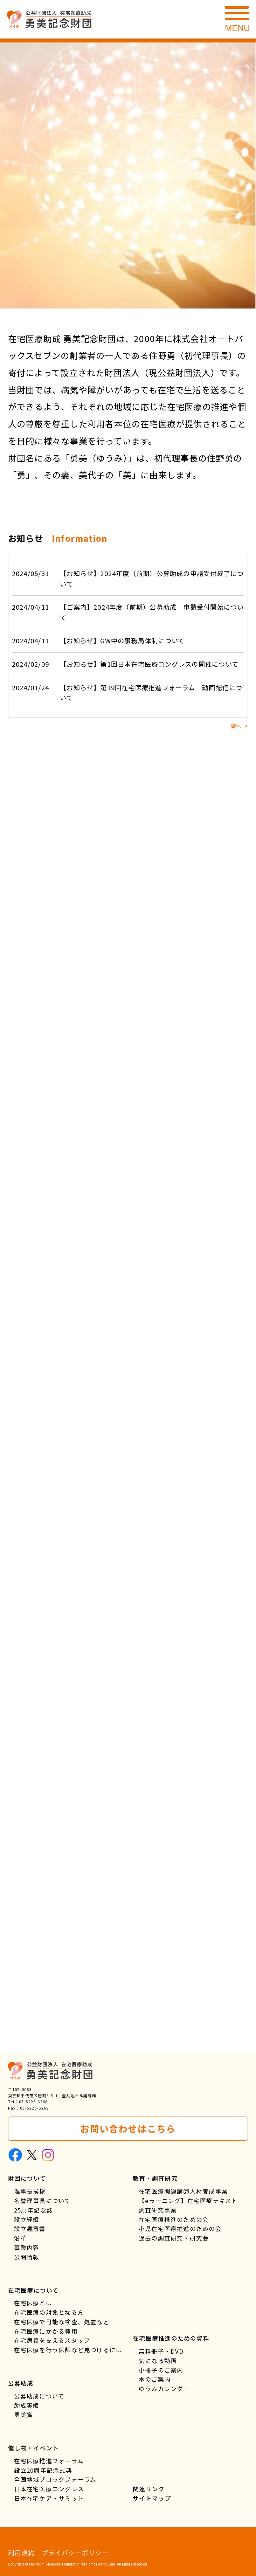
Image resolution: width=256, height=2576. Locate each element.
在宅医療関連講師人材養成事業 (183, 2191)
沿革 (20, 2238)
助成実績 (27, 2405)
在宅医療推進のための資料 (171, 2338)
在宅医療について (33, 2290)
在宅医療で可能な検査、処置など (62, 2322)
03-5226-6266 (33, 2101)
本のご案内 (155, 2379)
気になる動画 (158, 2360)
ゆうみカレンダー (164, 2388)
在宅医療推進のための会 (174, 2219)
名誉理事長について (42, 2200)
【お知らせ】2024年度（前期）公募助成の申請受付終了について (128, 578)
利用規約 (21, 2552)
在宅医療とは (33, 2303)
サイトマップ (152, 2498)
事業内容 (27, 2247)
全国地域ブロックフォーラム (55, 2479)
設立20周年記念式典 (43, 2470)
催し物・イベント (33, 2448)
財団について (27, 2178)
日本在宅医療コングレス (49, 2489)
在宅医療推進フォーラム (49, 2461)
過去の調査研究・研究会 (174, 2238)
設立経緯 (27, 2219)
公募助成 (21, 2383)
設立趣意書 (30, 2228)
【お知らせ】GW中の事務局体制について (98, 641)
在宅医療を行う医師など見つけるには (68, 2350)
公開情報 (27, 2257)
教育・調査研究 (155, 2178)
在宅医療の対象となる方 (49, 2312)
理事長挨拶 (30, 2191)
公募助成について (39, 2396)
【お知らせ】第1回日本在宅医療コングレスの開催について (125, 664)
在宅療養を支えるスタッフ (52, 2340)
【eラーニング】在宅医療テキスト (188, 2200)
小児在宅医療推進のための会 (180, 2228)
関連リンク (149, 2489)
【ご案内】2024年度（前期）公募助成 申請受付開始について (128, 612)
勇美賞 (23, 2414)
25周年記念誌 (33, 2210)
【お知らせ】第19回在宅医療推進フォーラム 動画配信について (127, 692)
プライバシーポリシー (75, 2552)
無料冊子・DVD (161, 2351)
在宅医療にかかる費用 (46, 2331)
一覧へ (233, 725)
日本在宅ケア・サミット (49, 2498)
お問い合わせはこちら (127, 2128)
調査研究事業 (158, 2210)
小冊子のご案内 (161, 2370)
